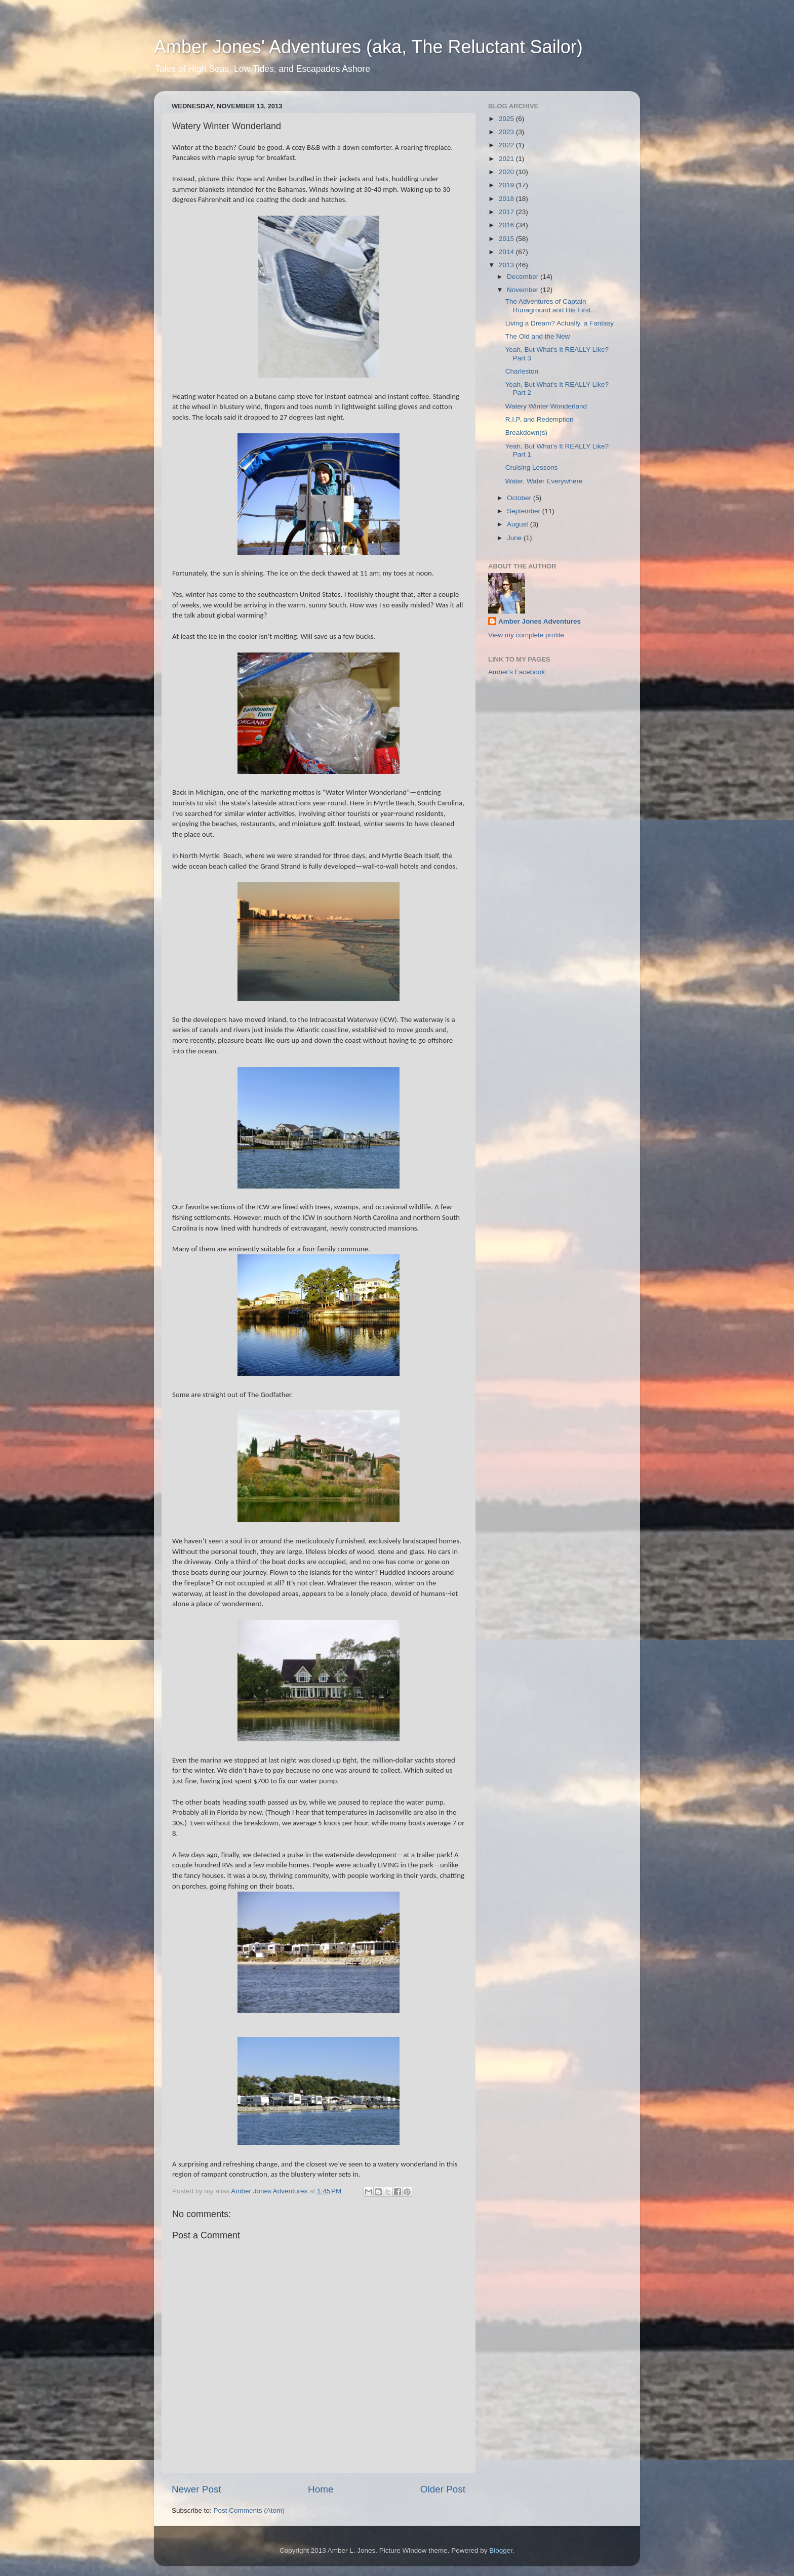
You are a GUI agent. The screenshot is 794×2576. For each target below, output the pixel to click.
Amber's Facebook (516, 672)
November (523, 290)
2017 (507, 212)
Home (320, 2489)
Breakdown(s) (526, 432)
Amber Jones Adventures (539, 621)
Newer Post (196, 2489)
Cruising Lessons (531, 467)
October (520, 498)
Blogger (500, 2550)
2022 (507, 145)
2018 (507, 198)
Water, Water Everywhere (544, 481)
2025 (507, 118)
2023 (507, 132)
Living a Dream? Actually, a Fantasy (559, 323)
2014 (507, 252)
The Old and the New (537, 336)
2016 (507, 225)
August (518, 524)
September (524, 511)
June (515, 538)
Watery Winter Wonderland (546, 406)
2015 (507, 238)
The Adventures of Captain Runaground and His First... (551, 305)
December (523, 276)
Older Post (442, 2489)
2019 (507, 185)
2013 (507, 265)
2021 (507, 158)
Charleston (521, 371)
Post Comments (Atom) (249, 2510)
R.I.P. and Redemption (539, 419)
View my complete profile (526, 635)
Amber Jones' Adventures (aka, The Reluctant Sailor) (368, 46)
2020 (507, 172)
